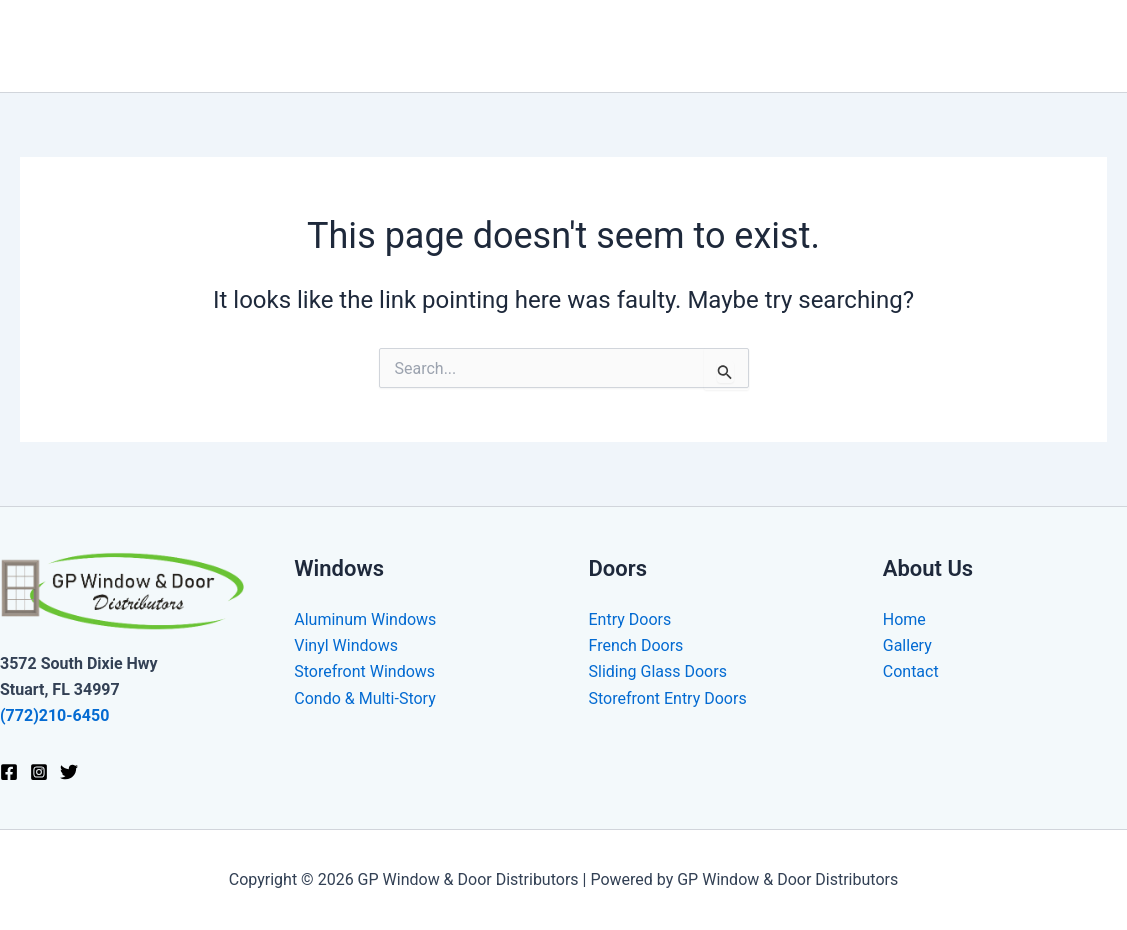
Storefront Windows (364, 671)
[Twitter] (69, 772)
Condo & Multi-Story (364, 698)
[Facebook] (9, 772)
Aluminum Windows (365, 619)
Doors (753, 46)
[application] (681, 46)
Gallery (978, 45)
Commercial (869, 46)
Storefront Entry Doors (668, 698)
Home (551, 45)
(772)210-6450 (54, 715)
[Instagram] (39, 772)
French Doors (636, 645)
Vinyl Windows (346, 645)
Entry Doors (630, 619)
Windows (647, 46)
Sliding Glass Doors (658, 671)
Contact (1063, 45)
